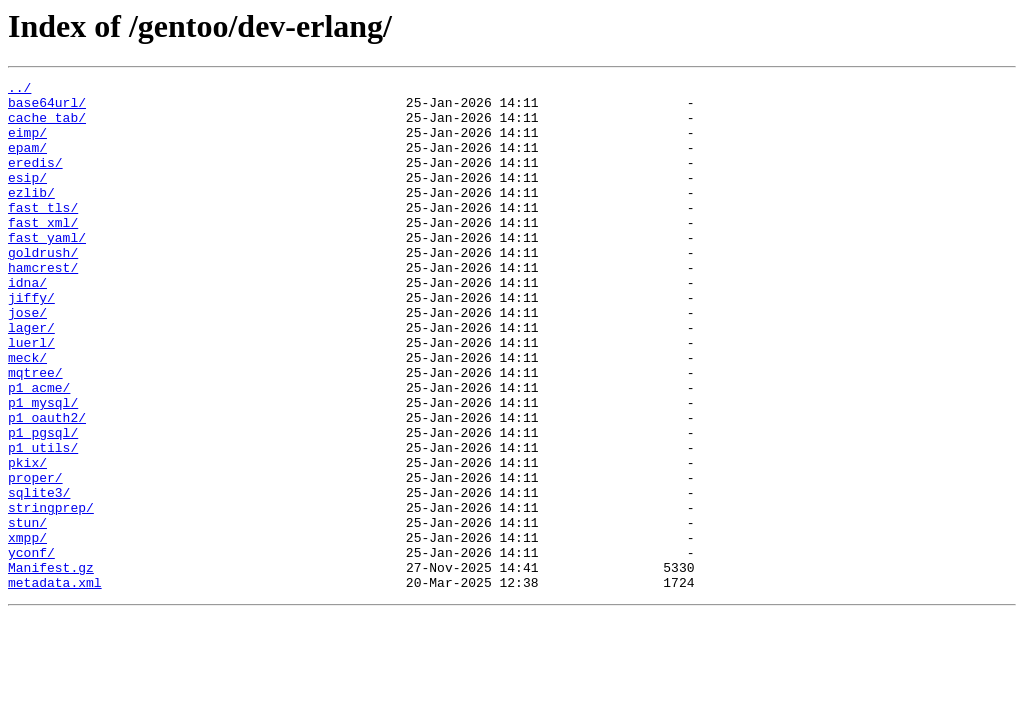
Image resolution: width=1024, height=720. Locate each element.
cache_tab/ (47, 126)
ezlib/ (31, 216)
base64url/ (47, 108)
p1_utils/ (43, 522)
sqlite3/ (39, 576)
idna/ (27, 324)
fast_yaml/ (47, 270)
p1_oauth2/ (47, 486)
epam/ (27, 162)
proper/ (35, 558)
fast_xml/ (43, 252)
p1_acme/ (39, 450)
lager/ (31, 378)
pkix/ (27, 540)
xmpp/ (27, 630)
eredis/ (35, 180)
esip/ (27, 198)
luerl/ (31, 396)
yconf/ (31, 648)
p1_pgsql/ (43, 504)
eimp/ (27, 144)
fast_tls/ (43, 234)
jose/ (27, 360)
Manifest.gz (51, 666)
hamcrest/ (43, 306)
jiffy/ (31, 342)
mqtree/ (35, 432)
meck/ (27, 414)
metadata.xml (55, 684)
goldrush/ (43, 288)
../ (19, 90)
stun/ (27, 612)
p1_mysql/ (43, 468)
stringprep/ (51, 594)
